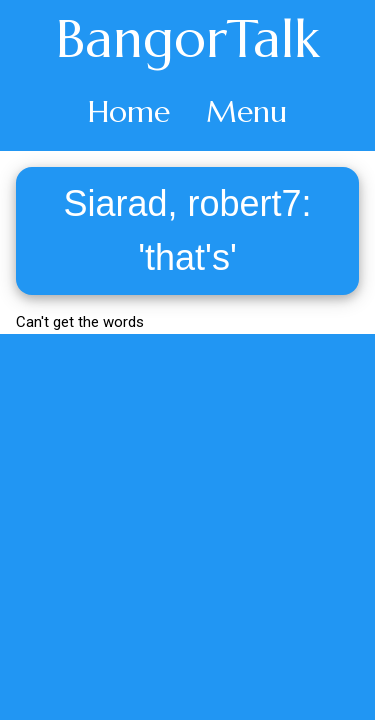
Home (129, 111)
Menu (246, 111)
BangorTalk (188, 39)
